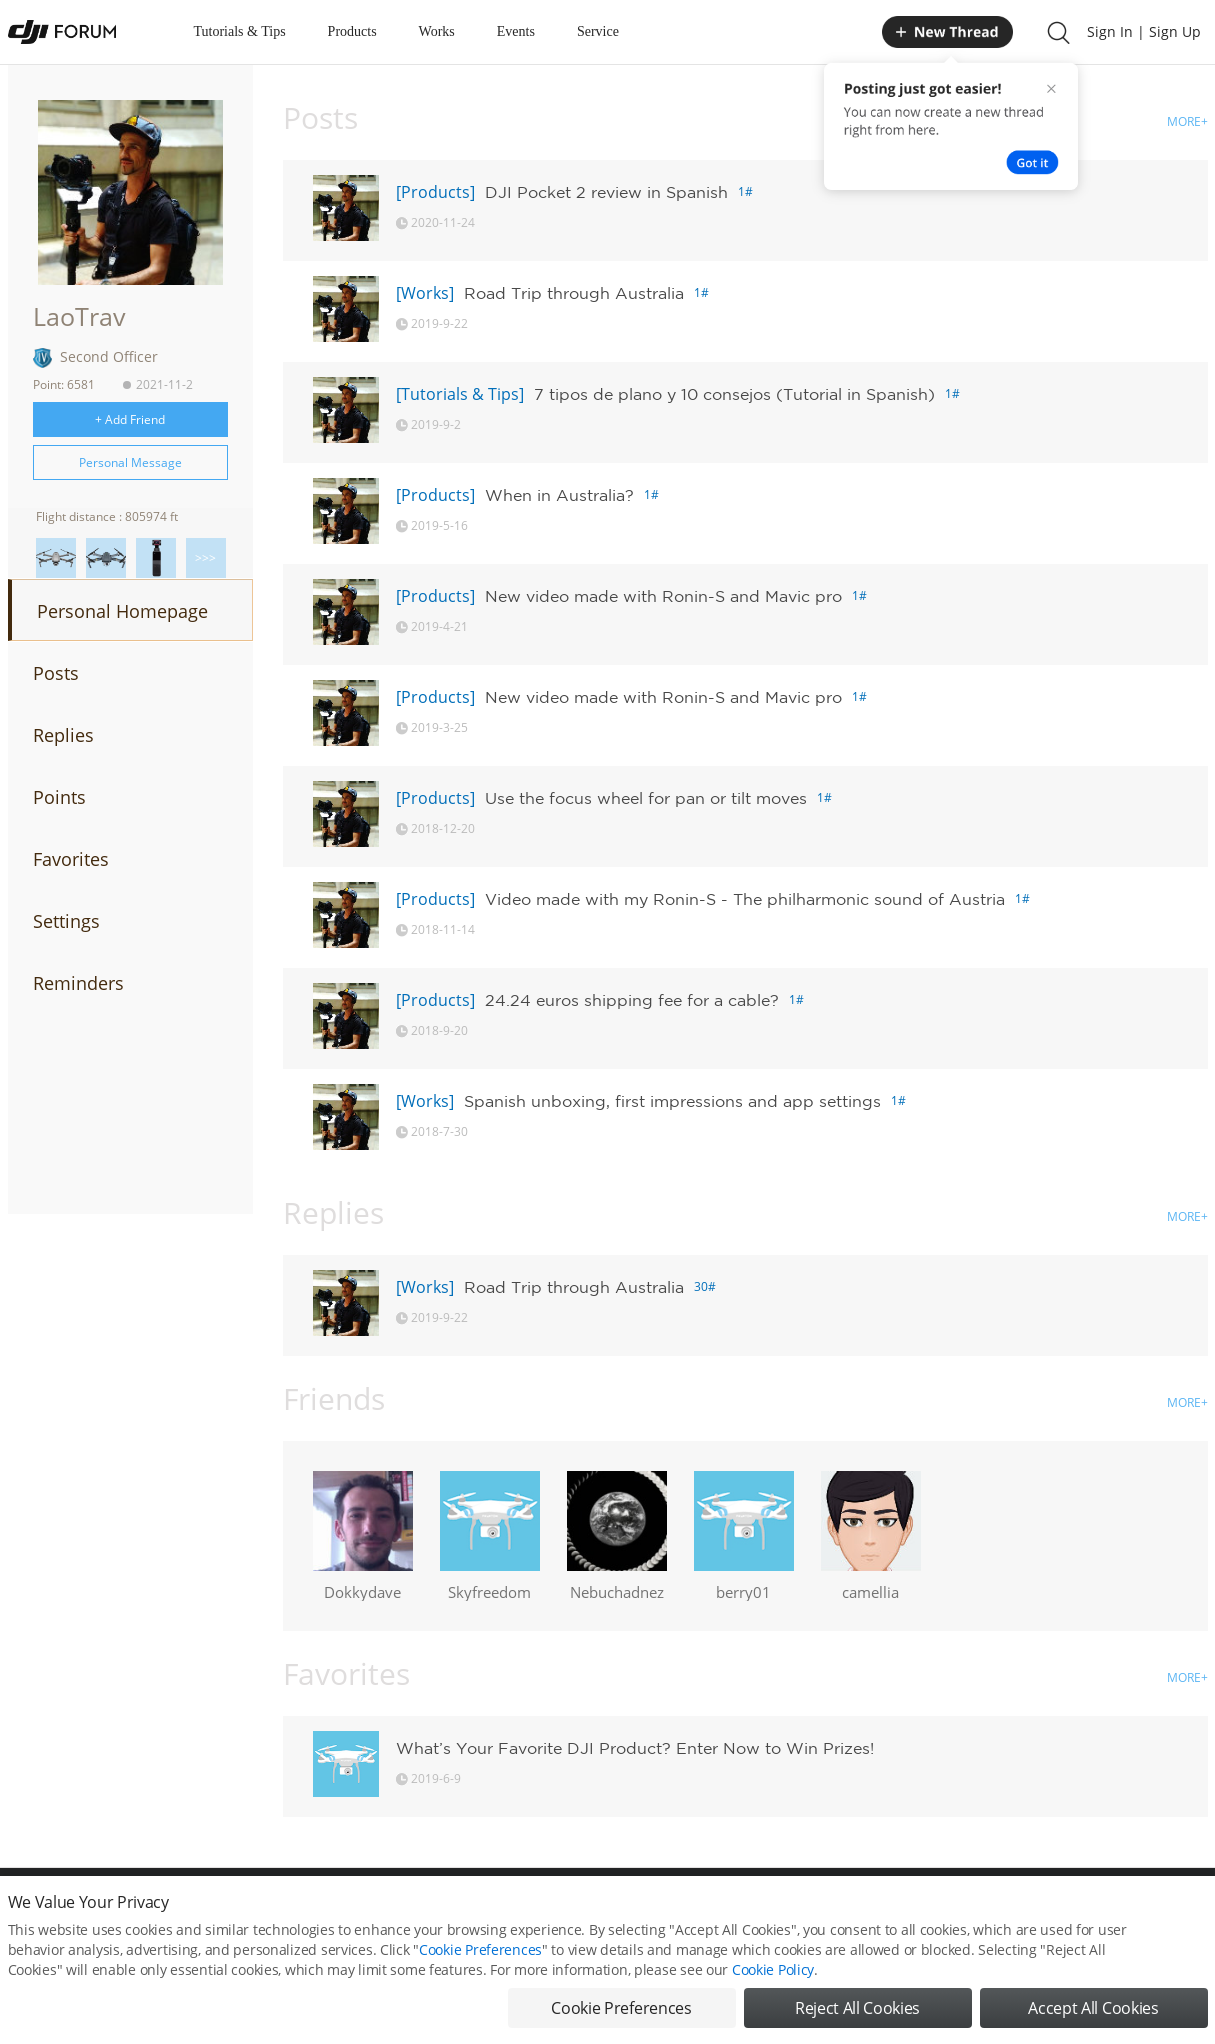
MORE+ (1187, 121)
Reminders (78, 983)
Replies (63, 735)
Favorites (71, 859)
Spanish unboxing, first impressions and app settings (672, 1101)
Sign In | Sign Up (1144, 31)
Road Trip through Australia (574, 293)
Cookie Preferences (480, 1971)
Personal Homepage (122, 611)
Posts (56, 673)
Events (516, 31)
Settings (66, 921)
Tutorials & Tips (240, 31)
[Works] (425, 293)
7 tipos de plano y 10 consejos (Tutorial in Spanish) (734, 394)
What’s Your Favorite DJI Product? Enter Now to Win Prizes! (635, 1748)
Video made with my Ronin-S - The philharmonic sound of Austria (745, 899)
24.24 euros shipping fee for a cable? (632, 1000)
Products (352, 31)
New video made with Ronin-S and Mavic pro (663, 596)
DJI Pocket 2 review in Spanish (606, 192)
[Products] (435, 192)
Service (598, 31)
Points (59, 797)
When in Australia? (559, 495)
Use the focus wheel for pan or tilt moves (646, 798)
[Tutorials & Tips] (460, 394)
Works (437, 31)
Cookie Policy (773, 1991)
